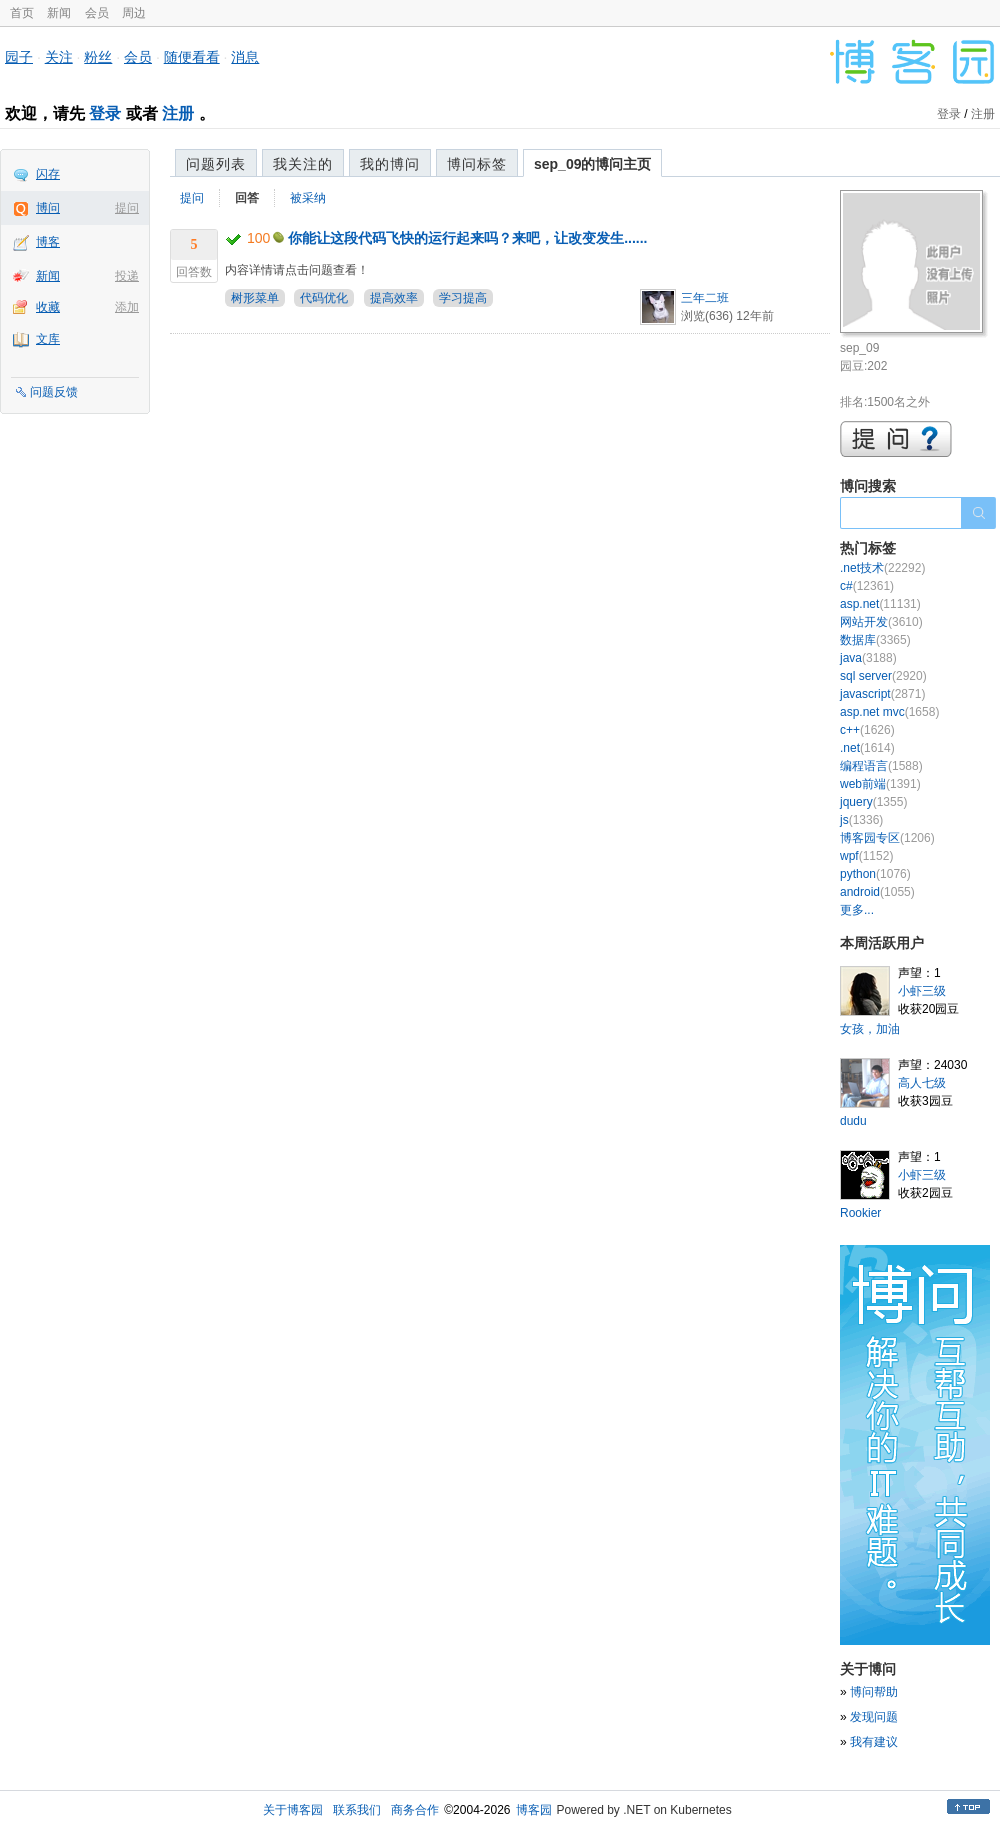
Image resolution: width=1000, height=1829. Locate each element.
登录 (105, 113)
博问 (48, 208)
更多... (857, 910)
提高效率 (394, 298)
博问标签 (477, 164)
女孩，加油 (870, 1029)
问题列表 (216, 164)
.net (867, 748)
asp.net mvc (889, 712)
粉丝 (98, 57)
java (868, 658)
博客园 (534, 1810)
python (875, 874)
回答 (247, 198)
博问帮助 (874, 1692)
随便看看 (192, 57)
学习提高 (463, 298)
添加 (127, 307)
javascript (882, 694)
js (861, 820)
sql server (883, 676)
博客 (48, 242)
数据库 (875, 640)
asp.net (880, 604)
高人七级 (922, 1083)
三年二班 (705, 298)
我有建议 (874, 1742)
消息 (245, 57)
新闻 (59, 13)
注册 (178, 113)
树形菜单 (255, 298)
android (877, 892)
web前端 (880, 784)
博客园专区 (887, 838)
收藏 (48, 307)
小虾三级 (922, 991)
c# (867, 586)
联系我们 (357, 1810)
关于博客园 (293, 1810)
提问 (127, 208)
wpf (866, 856)
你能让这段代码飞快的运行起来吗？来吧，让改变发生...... (467, 238)
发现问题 (874, 1717)
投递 (127, 276)
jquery (873, 802)
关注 (59, 57)
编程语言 (881, 766)
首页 (22, 13)
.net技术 (882, 568)
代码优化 (324, 298)
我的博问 (390, 164)
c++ (867, 730)
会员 (97, 13)
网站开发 (881, 622)
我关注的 (303, 164)
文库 (48, 339)
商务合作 (415, 1810)
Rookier (860, 1213)
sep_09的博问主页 (592, 164)
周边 (134, 13)
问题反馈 (54, 392)
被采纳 (308, 198)
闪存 (48, 174)
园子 (19, 57)
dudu (853, 1121)
